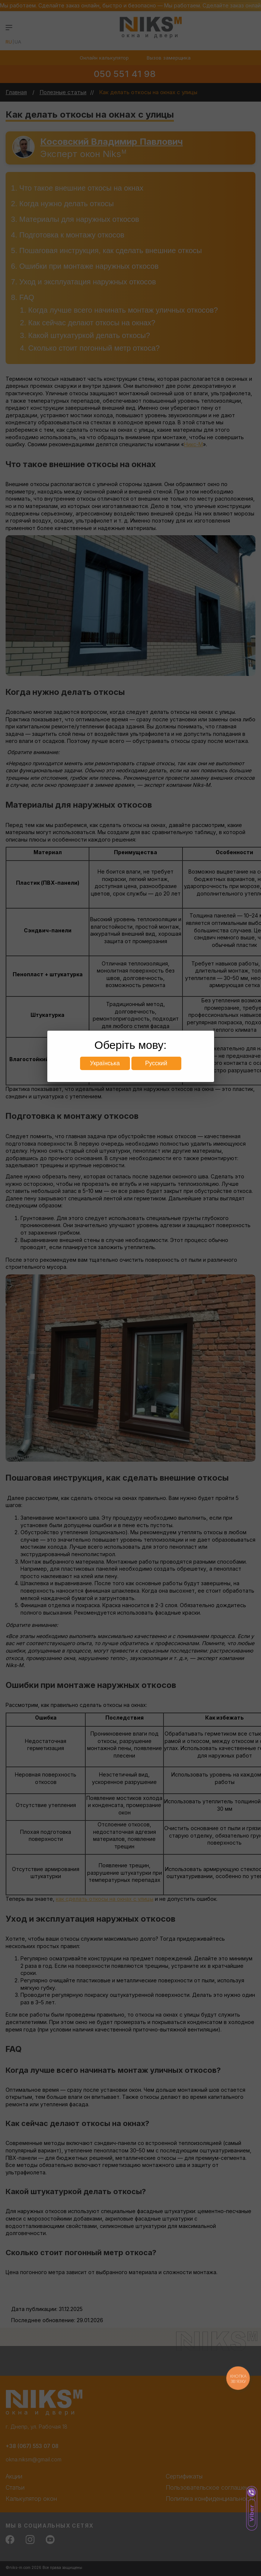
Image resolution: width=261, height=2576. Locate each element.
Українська (105, 1063)
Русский (156, 1063)
